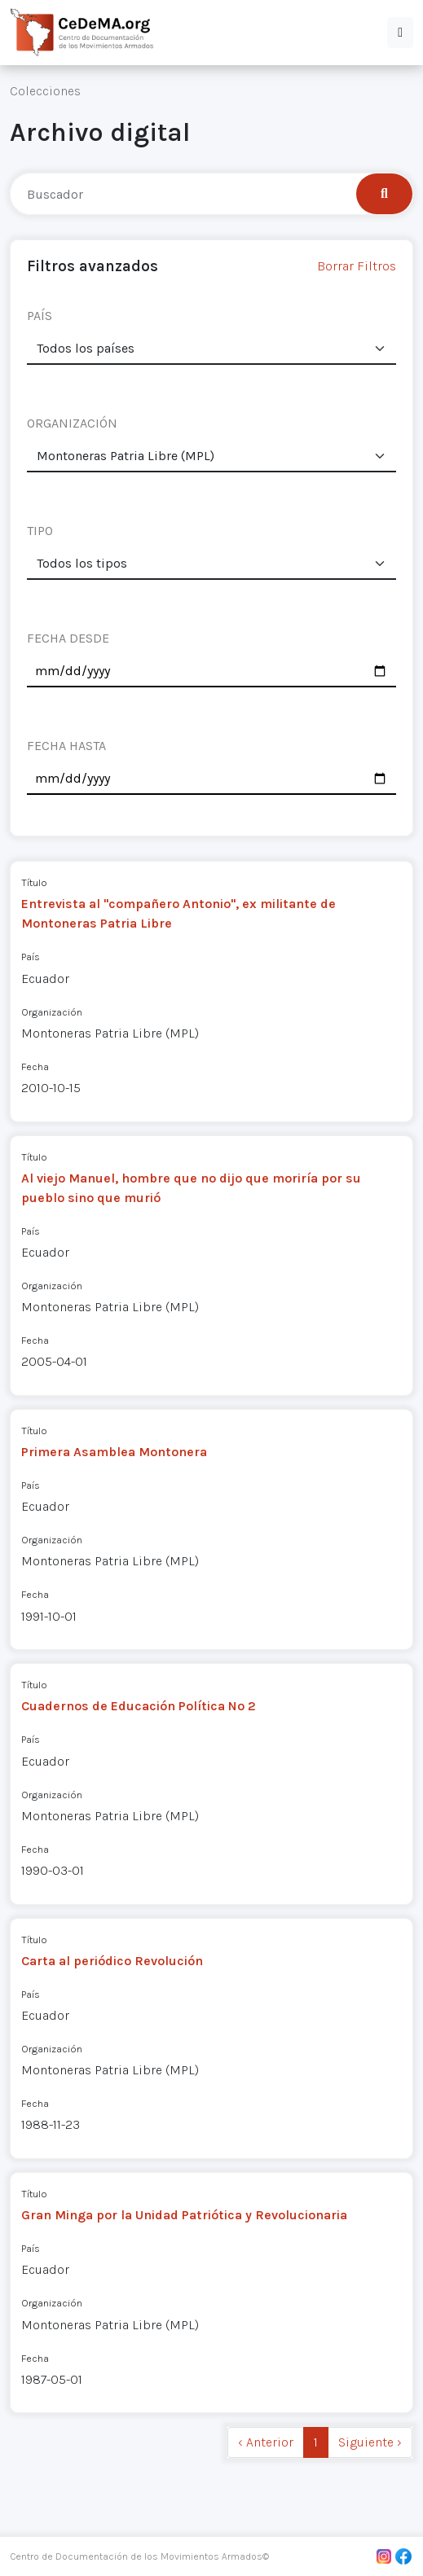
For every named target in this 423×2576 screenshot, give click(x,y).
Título (34, 882)
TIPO (40, 530)
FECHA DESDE (68, 638)
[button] (400, 32)
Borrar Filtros (356, 266)
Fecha (35, 1066)
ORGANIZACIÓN (72, 423)
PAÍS (39, 315)
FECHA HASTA (66, 745)
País (30, 956)
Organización (51, 1012)
